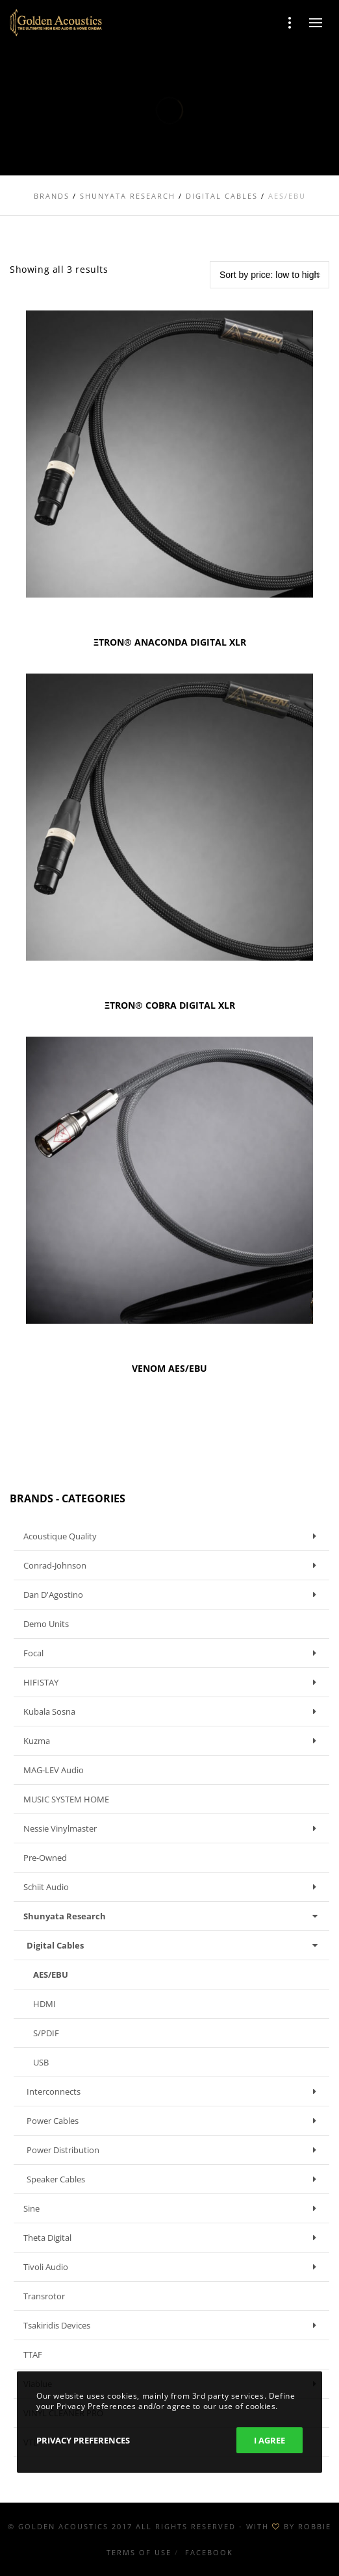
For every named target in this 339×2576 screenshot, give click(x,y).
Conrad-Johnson (173, 1565)
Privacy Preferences (83, 2440)
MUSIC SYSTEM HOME (66, 1799)
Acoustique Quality (173, 1536)
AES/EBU (50, 1974)
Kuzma (173, 1741)
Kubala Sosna (173, 1711)
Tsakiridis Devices (173, 2325)
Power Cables (175, 2120)
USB (41, 2062)
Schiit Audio (173, 1887)
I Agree (269, 2440)
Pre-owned (45, 1857)
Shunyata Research (173, 1916)
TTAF (32, 2354)
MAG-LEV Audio (53, 1770)
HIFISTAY (173, 1682)
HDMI (44, 2004)
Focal (173, 1653)
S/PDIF (46, 2033)
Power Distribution (175, 2150)
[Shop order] (269, 274)
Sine (173, 2208)
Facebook (209, 2552)
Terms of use (139, 2552)
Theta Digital (173, 2237)
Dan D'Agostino (173, 1594)
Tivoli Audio (173, 2267)
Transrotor (44, 2296)
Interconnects (175, 2091)
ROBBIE (314, 2526)
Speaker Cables (175, 2179)
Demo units (46, 1624)
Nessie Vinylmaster (173, 1828)
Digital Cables (175, 1945)
